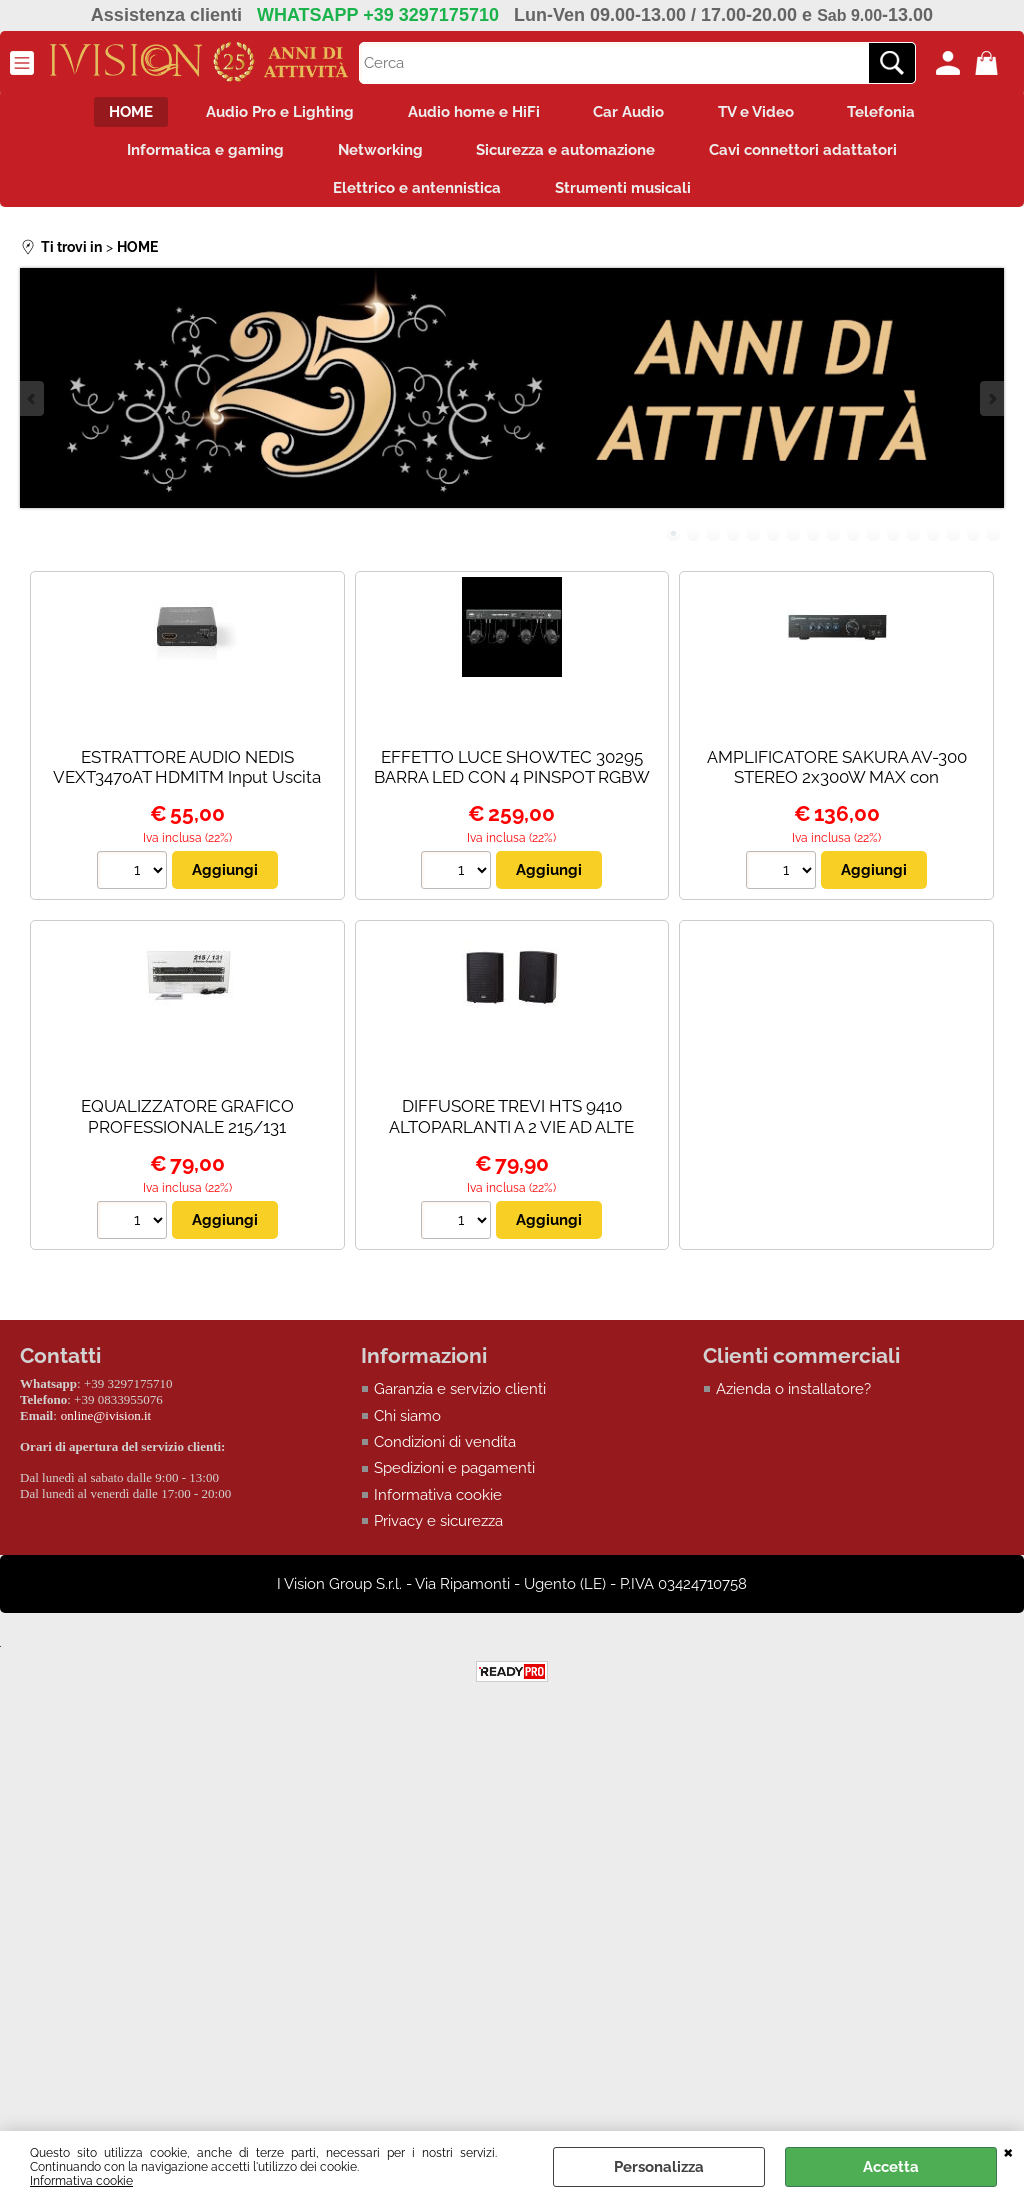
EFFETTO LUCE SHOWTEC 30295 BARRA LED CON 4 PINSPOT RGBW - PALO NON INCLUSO (512, 790)
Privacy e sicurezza (438, 1535)
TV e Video (766, 114)
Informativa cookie (81, 2181)
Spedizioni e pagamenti (454, 1482)
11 (874, 547)
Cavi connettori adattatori (813, 156)
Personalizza (659, 2167)
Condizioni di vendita (445, 1456)
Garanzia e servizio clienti (460, 1403)
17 (994, 547)
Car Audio (632, 114)
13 (914, 547)
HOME (115, 114)
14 (934, 547)
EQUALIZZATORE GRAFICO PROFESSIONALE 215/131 (187, 1130)
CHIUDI (1008, 2151)
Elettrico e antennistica (414, 199)
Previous (33, 412)
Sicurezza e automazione (569, 156)
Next (991, 412)
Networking (377, 156)
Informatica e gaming (196, 156)
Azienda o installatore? (793, 1403)
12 (894, 547)
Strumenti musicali (626, 199)
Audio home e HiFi (471, 114)
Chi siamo (407, 1429)
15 (954, 547)
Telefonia (898, 114)
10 (854, 547)
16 (974, 547)
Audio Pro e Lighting (271, 114)
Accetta (891, 2167)
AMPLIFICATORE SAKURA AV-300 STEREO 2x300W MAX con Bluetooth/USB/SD (837, 790)
